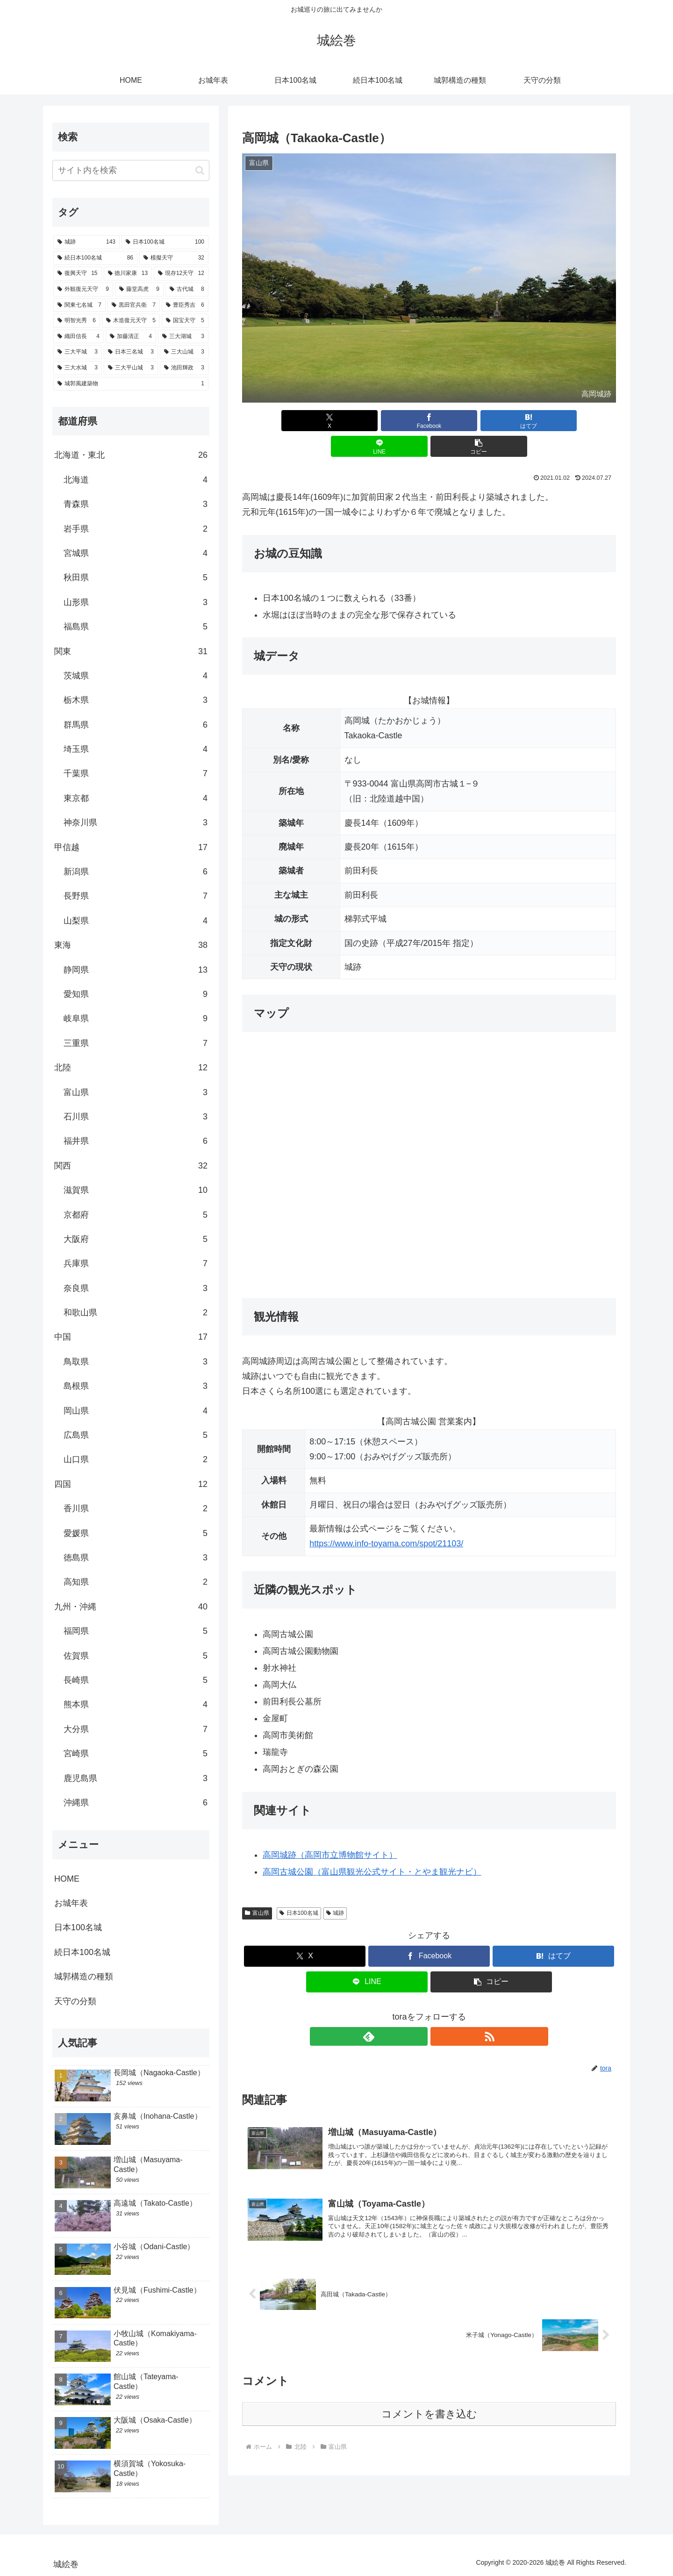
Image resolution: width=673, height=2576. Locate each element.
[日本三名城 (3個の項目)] (131, 352)
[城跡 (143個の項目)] (86, 242)
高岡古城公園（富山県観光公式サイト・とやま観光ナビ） (372, 1846)
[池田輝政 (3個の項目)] (184, 368)
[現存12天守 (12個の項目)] (181, 274)
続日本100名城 (82, 1952)
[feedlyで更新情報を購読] (418, 2010)
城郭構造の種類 (83, 1976)
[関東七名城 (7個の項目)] (79, 305)
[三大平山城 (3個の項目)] (131, 368)
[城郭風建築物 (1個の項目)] (130, 384)
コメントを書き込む (429, 2393)
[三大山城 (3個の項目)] (184, 352)
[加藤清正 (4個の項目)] (131, 337)
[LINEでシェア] (492, 420)
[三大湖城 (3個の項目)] (183, 337)
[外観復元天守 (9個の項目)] (83, 289)
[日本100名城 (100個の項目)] (165, 242)
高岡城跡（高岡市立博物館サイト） (330, 1829)
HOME (66, 1878)
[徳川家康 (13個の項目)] (128, 274)
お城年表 (71, 1903)
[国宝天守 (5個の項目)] (185, 321)
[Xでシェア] (303, 420)
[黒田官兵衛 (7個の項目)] (133, 305)
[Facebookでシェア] (366, 420)
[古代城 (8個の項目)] (186, 289)
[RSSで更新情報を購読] (439, 2010)
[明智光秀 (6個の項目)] (76, 321)
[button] (555, 420)
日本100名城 (298, 1887)
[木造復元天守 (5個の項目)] (131, 321)
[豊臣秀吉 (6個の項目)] (185, 305)
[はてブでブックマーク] (429, 420)
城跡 (335, 1887)
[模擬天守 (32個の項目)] (173, 258)
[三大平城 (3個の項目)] (77, 352)
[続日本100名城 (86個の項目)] (95, 258)
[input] (130, 170)
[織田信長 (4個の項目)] (78, 337)
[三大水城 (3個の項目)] (77, 368)
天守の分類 (75, 2001)
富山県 (257, 1887)
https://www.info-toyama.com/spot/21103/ (386, 1518)
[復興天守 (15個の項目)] (77, 274)
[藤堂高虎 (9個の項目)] (139, 289)
